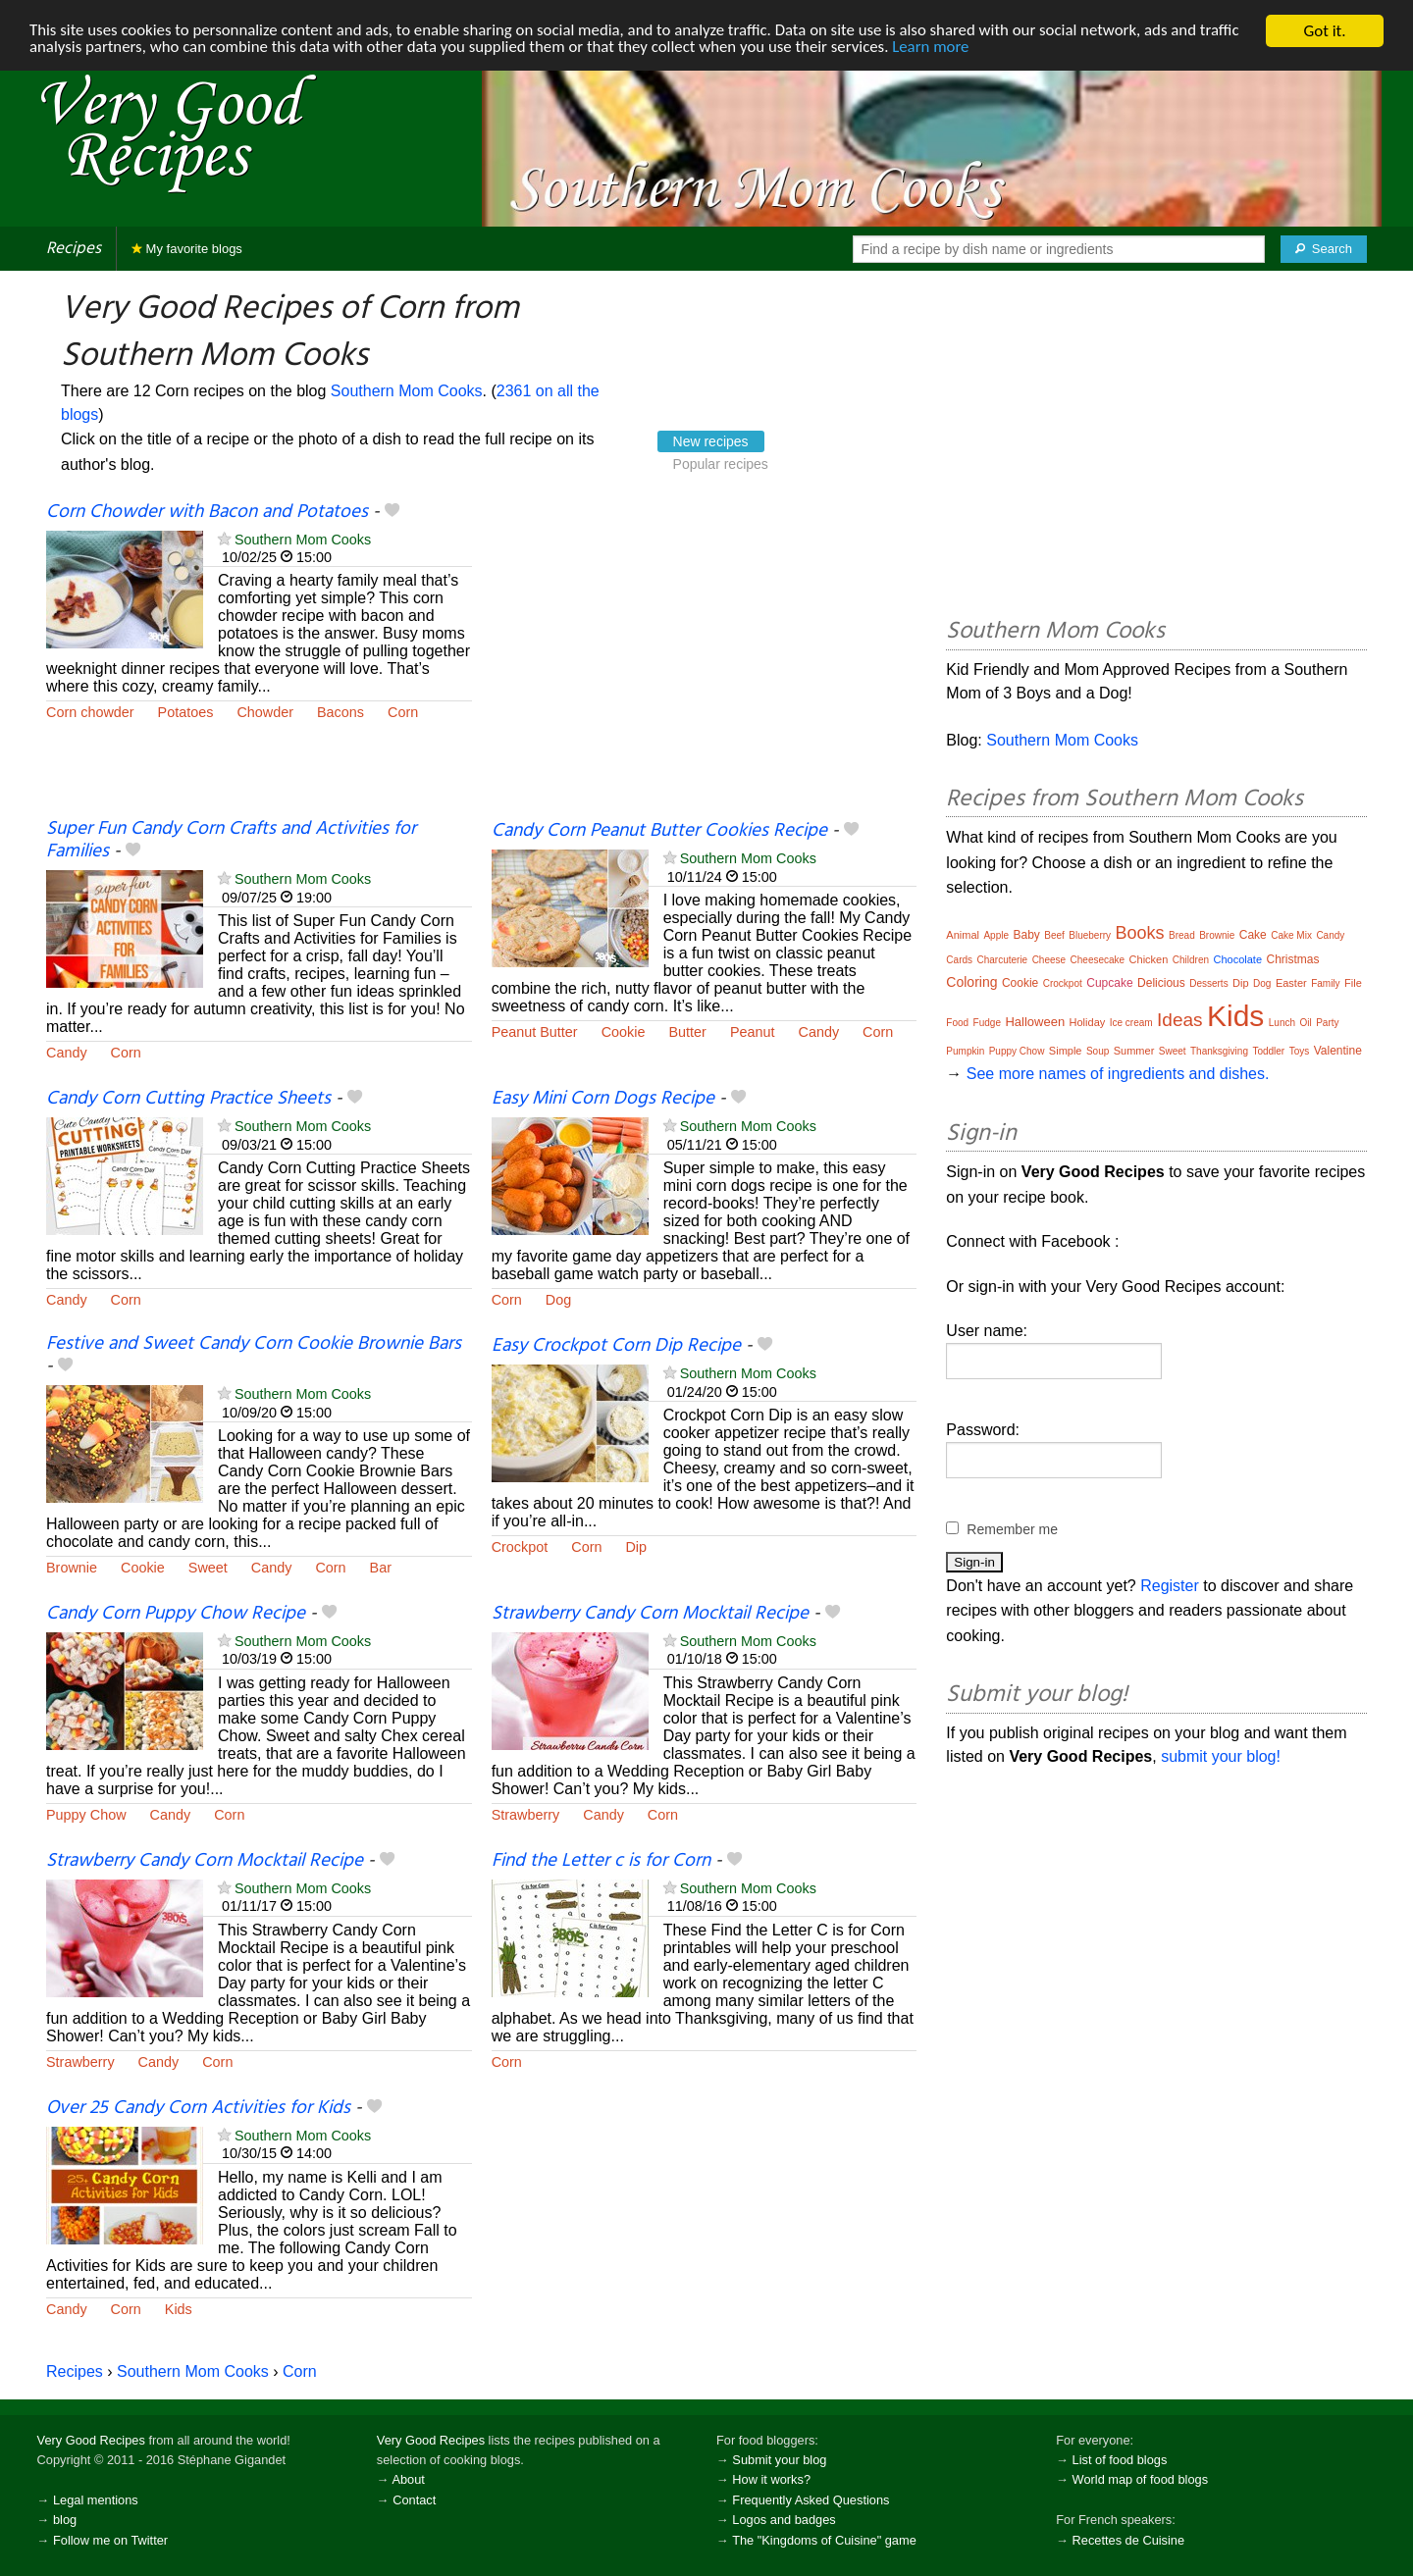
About (408, 2479)
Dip (636, 1547)
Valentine (1338, 1050)
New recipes (711, 441)
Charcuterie (1001, 959)
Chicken (1149, 959)
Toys (1299, 1051)
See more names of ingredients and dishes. (1118, 1073)
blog (65, 2519)
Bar (381, 1567)
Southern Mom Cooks (407, 391)
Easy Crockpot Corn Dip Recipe (616, 1346)
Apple (996, 935)
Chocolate (1238, 959)
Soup (1097, 1051)
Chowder (264, 712)
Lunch (1282, 1022)
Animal (962, 935)
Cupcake (1109, 983)
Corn (403, 712)
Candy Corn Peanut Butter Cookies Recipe (659, 831)
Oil (1306, 1022)
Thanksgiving (1219, 1051)
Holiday (1088, 1022)
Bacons (340, 712)
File (1353, 983)
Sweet (208, 1567)
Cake (1253, 935)
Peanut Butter (535, 1032)
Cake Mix (1291, 935)
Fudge (987, 1022)
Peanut (752, 1032)
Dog (558, 1300)
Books (1140, 933)
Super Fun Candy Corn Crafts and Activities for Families (231, 840)
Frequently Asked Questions (810, 2500)
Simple (1065, 1050)
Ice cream (1131, 1022)
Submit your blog (779, 2459)
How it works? (771, 2479)
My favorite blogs (186, 248)
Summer (1134, 1050)
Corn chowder (90, 712)
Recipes (73, 248)
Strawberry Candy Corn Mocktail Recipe (650, 1613)
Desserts (1208, 983)
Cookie (624, 1032)
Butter (687, 1032)
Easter (1291, 983)
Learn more (941, 48)
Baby (1026, 935)
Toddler (1268, 1051)
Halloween (1035, 1021)
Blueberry (1090, 935)
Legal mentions (95, 2500)
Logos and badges (783, 2519)
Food (957, 1022)
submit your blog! (1221, 1756)
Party (1327, 1022)
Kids (178, 2309)
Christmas (1293, 959)
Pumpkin (965, 1051)
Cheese (1049, 959)
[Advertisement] (704, 659)
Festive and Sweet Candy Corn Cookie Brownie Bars (253, 1344)
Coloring (971, 982)
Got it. (1324, 31)
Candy (66, 1052)
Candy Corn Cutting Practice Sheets (188, 1098)
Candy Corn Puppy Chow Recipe (175, 1613)
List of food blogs (1120, 2459)
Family (1325, 983)
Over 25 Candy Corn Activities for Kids (198, 2108)
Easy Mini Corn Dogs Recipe (603, 1098)
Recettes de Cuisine (1129, 2540)
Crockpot (520, 1547)
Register (1169, 1585)
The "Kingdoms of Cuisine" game (824, 2540)
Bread (1182, 935)
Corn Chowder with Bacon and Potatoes (207, 512)
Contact (414, 2500)
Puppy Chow (86, 1815)
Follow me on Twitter (110, 2540)
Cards (959, 959)
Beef (1054, 935)
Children (1191, 959)
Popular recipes (720, 464)
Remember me (1012, 1529)
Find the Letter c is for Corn (601, 1861)
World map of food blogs (1140, 2479)
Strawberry (526, 1815)
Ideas (1179, 1019)
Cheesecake (1098, 959)
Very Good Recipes (91, 2440)
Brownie (71, 1567)
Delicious (1161, 983)
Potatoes (186, 712)
